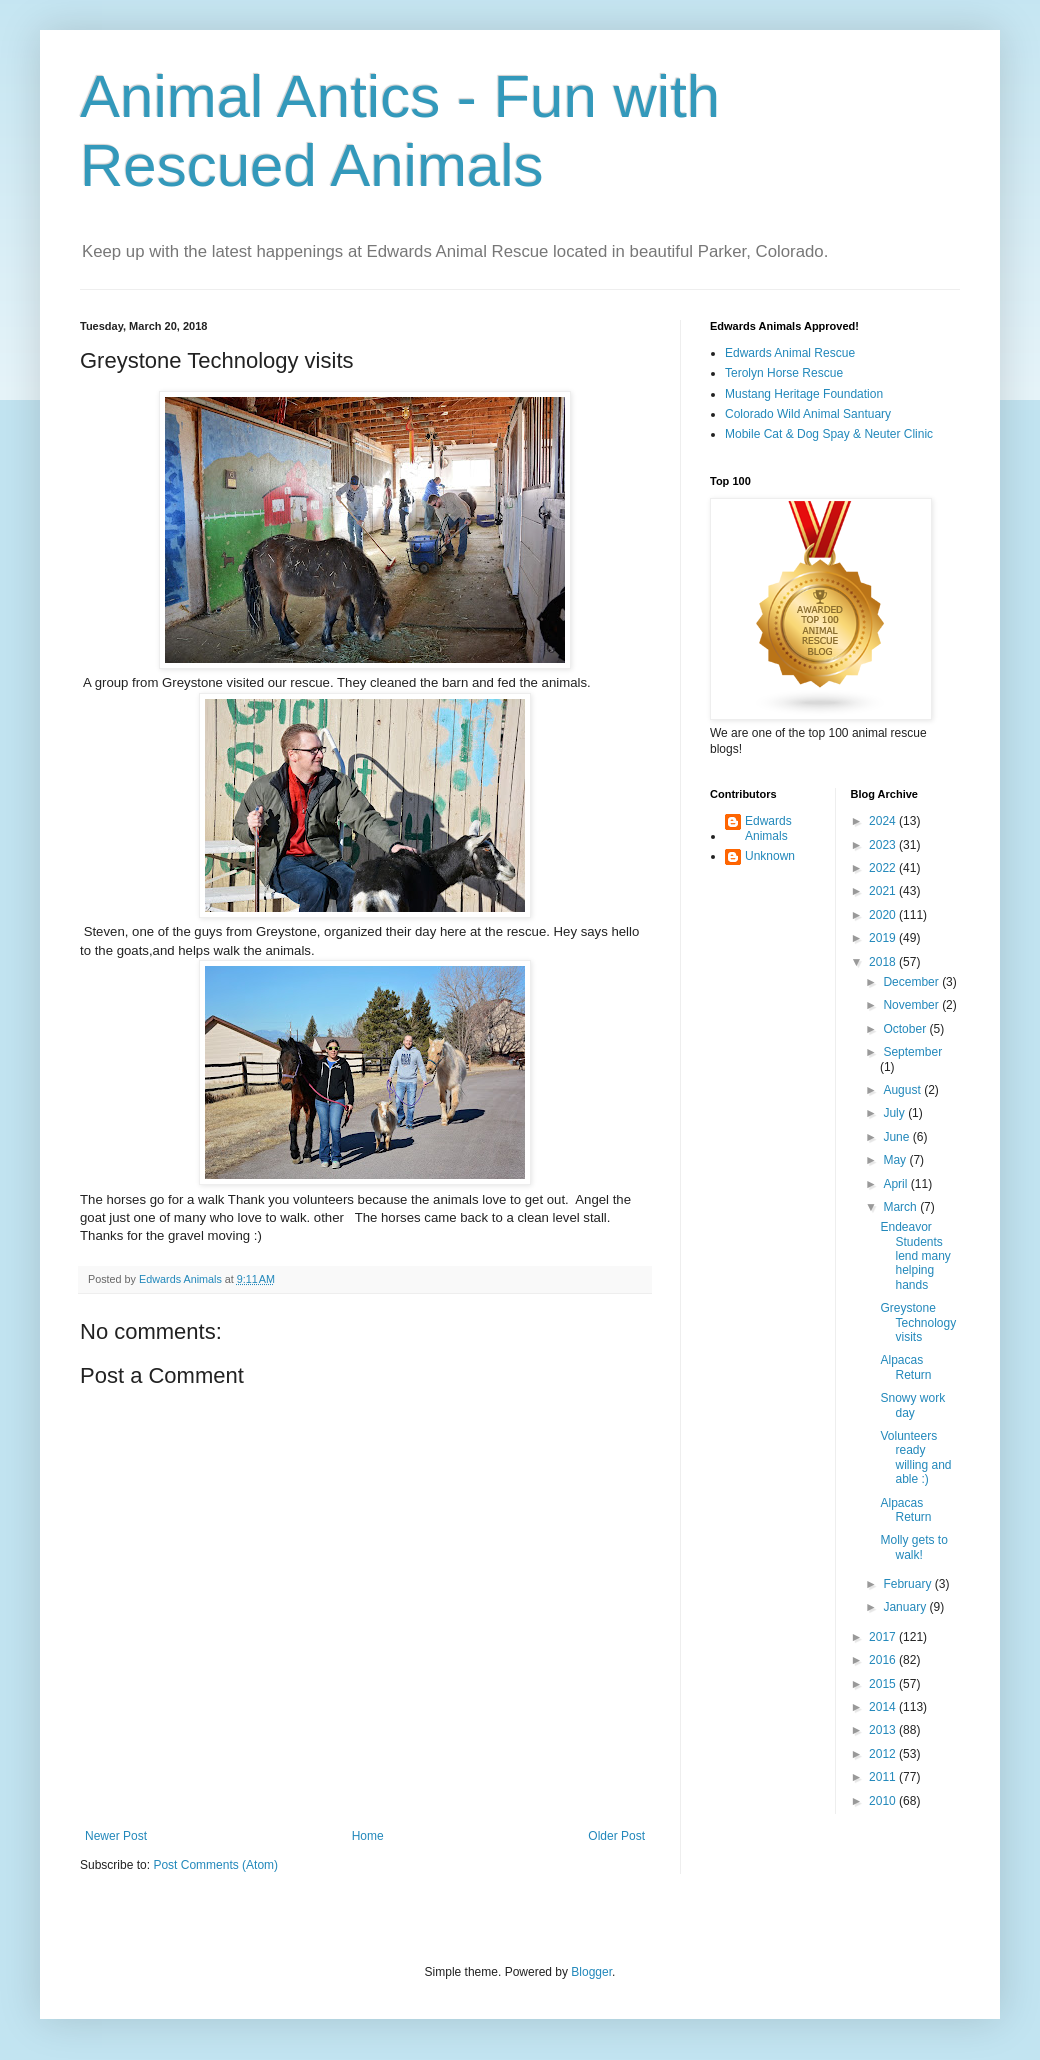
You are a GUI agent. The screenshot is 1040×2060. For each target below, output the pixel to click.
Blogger (591, 1972)
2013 (884, 1730)
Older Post (616, 1836)
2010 (884, 1801)
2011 (884, 1777)
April (896, 1184)
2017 (884, 1637)
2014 (884, 1707)
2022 (884, 868)
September (912, 1052)
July (895, 1113)
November (912, 1005)
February (908, 1584)
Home (368, 1836)
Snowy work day (912, 1405)
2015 (884, 1684)
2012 (884, 1754)
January (906, 1607)
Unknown (770, 856)
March (901, 1207)
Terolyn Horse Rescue (784, 373)
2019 (884, 938)
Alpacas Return (905, 1367)
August (903, 1090)
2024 (884, 821)
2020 (884, 915)
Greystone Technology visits (918, 1322)
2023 (884, 845)
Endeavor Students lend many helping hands (915, 1256)
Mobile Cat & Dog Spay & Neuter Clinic (829, 434)
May (896, 1160)
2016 (884, 1660)
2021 (884, 891)
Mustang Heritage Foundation (804, 394)
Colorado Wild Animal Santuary (808, 414)
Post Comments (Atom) (215, 1865)
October (906, 1029)
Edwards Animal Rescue (790, 353)
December (912, 982)
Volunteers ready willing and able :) (915, 1457)
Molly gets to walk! (913, 1547)
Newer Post (116, 1836)
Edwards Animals (768, 828)
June (897, 1137)
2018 (884, 962)
